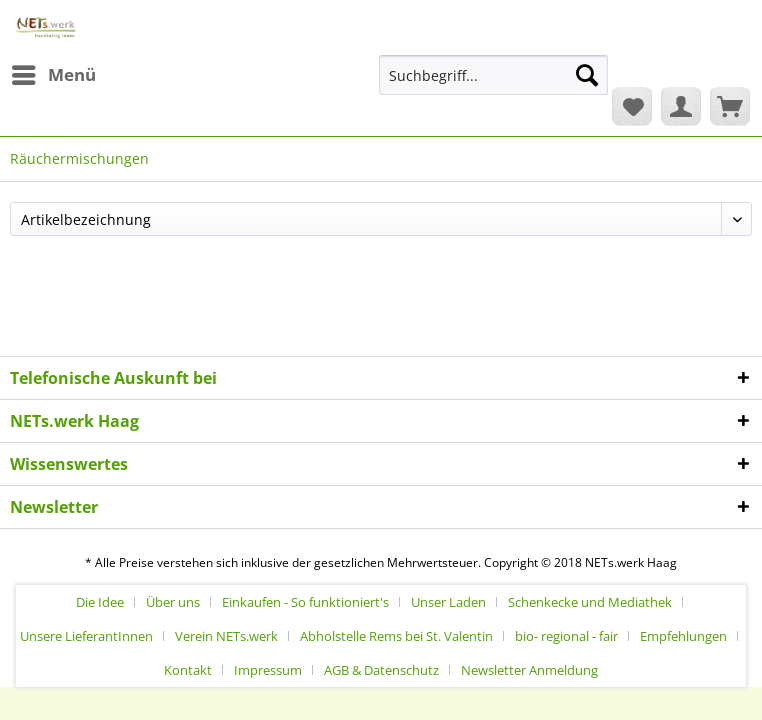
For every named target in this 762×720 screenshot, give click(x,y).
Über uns (173, 602)
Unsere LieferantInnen (86, 636)
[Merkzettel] (632, 106)
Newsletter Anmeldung (529, 670)
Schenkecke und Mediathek (590, 602)
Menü (54, 72)
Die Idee (100, 602)
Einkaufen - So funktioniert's (305, 602)
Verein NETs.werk (226, 636)
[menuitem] (53, 75)
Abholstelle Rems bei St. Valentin (396, 636)
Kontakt (188, 670)
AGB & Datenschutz (381, 670)
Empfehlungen (683, 636)
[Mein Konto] (681, 106)
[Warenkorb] (730, 106)
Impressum (268, 670)
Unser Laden (448, 602)
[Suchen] (587, 75)
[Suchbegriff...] (493, 75)
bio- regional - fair (566, 636)
